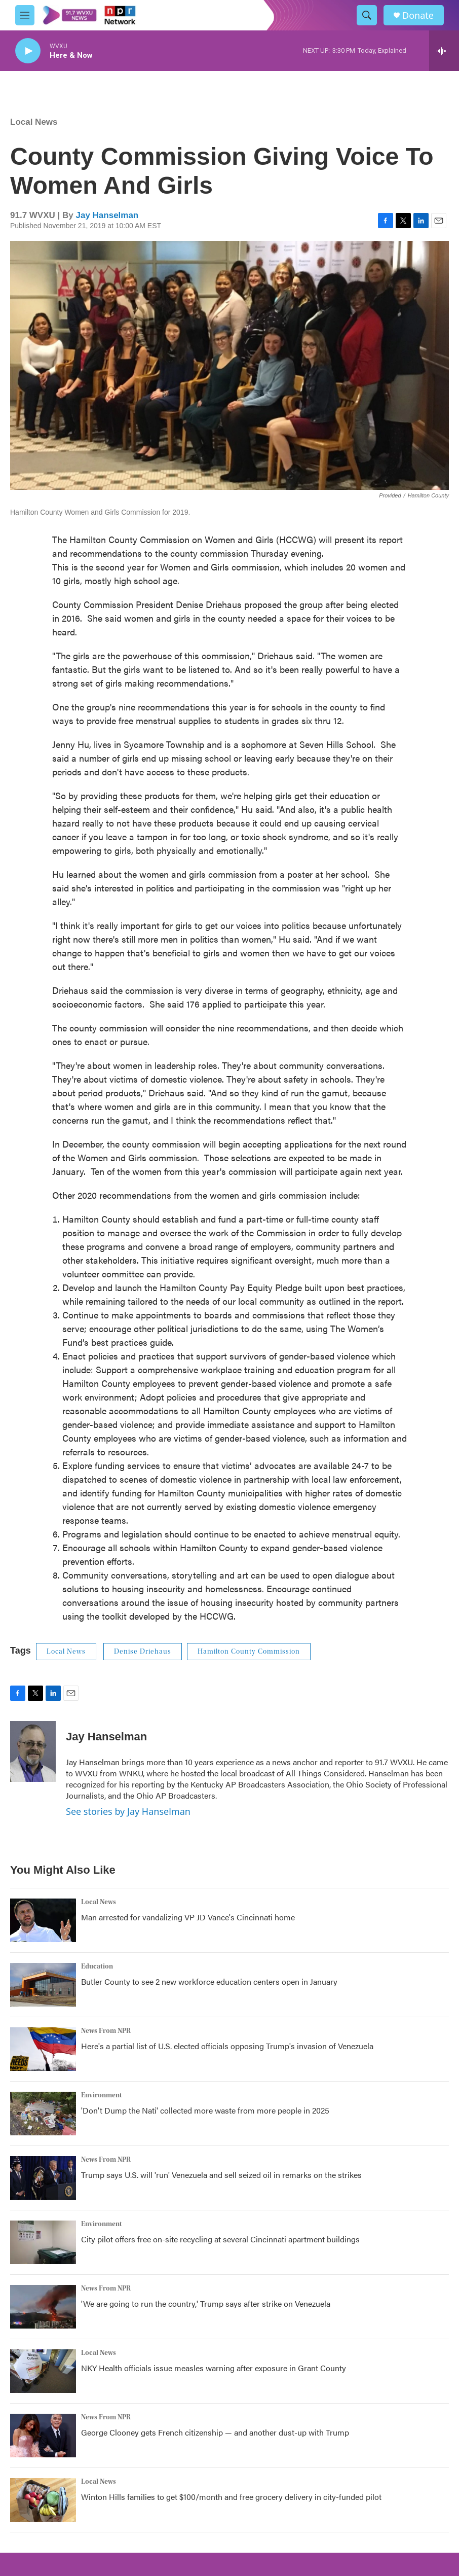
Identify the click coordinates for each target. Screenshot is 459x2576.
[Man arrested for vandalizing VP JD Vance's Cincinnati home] (43, 1920)
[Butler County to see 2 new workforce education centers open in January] (43, 1985)
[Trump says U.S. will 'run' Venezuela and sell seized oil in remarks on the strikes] (43, 2178)
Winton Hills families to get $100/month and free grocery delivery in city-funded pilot (231, 2496)
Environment (101, 2095)
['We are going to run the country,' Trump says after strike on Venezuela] (43, 2307)
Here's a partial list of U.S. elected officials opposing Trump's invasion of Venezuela (227, 2046)
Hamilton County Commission (249, 1652)
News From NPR (106, 2031)
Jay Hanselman (106, 215)
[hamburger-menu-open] (24, 15)
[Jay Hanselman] (33, 1751)
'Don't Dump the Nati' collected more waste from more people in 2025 (205, 2110)
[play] (28, 51)
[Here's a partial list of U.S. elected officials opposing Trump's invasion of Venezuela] (43, 2049)
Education (97, 1966)
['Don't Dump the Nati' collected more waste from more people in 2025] (43, 2113)
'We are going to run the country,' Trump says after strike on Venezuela (205, 2303)
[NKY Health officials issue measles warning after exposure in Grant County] (43, 2371)
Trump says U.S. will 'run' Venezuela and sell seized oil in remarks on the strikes (221, 2174)
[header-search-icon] (367, 15)
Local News (34, 122)
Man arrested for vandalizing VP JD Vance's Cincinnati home (188, 1917)
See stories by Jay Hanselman (128, 1811)
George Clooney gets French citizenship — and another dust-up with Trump (215, 2432)
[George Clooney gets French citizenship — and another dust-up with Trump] (43, 2435)
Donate (418, 15)
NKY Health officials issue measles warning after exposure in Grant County (213, 2368)
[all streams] (444, 50)
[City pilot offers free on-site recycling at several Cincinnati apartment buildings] (43, 2242)
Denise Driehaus (142, 1652)
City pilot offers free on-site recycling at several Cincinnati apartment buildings (220, 2239)
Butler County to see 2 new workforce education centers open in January (209, 1981)
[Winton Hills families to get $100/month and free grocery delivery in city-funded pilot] (43, 2500)
